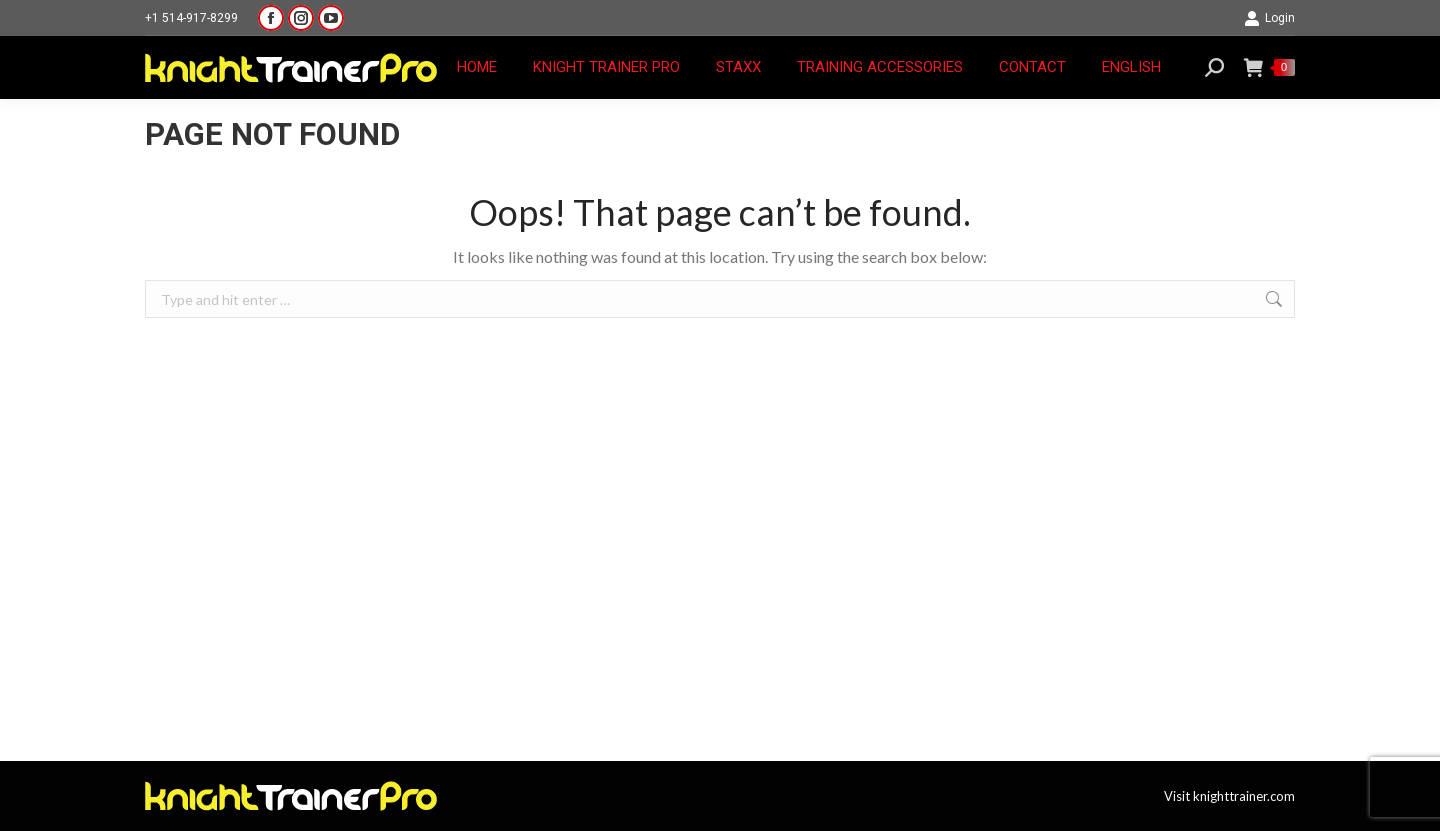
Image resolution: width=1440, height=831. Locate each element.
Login (1269, 18)
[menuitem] (1131, 67)
